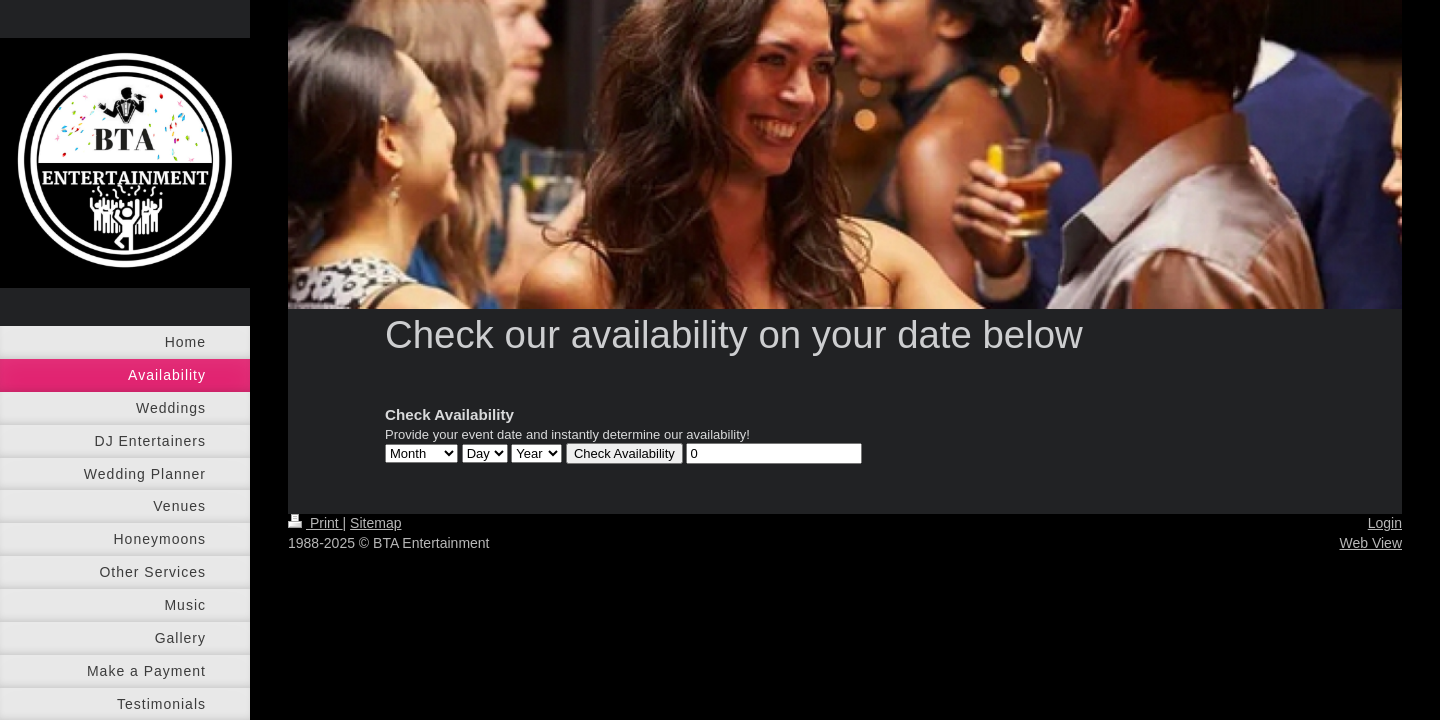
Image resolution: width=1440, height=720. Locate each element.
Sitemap (375, 523)
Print (315, 523)
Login (1385, 523)
